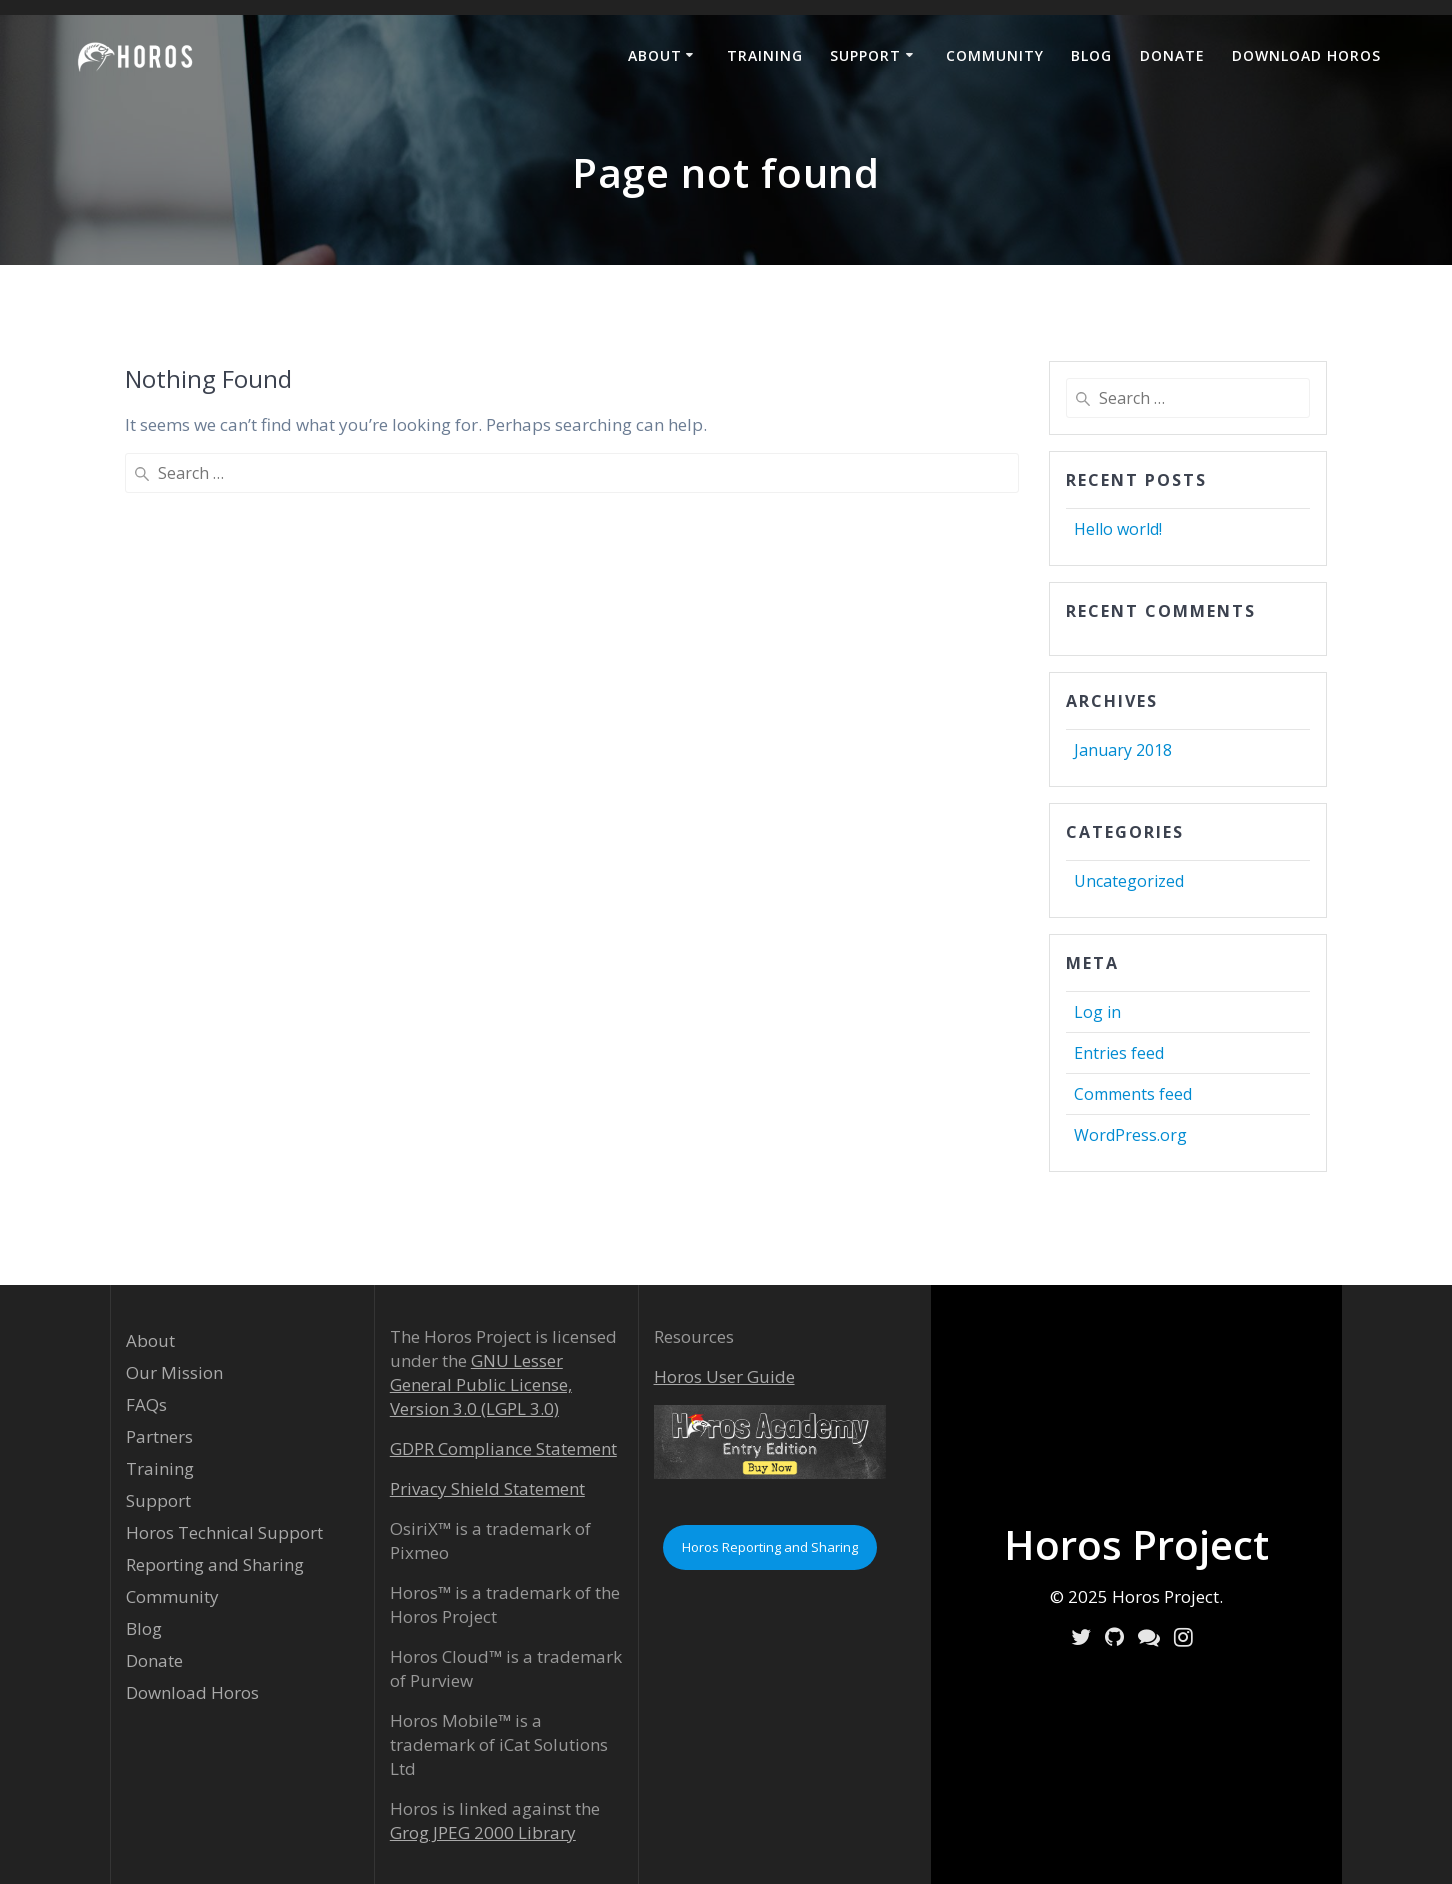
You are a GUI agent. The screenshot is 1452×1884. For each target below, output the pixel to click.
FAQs (146, 1404)
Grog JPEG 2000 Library (483, 1832)
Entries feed (1119, 1053)
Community (995, 55)
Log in (1097, 1012)
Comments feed (1133, 1094)
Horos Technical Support (224, 1532)
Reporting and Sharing (215, 1564)
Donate (1172, 55)
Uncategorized (1129, 881)
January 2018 (1123, 750)
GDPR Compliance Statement (503, 1448)
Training (765, 55)
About (655, 55)
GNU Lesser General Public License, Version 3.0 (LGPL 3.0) (481, 1384)
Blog (1091, 55)
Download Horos (1306, 55)
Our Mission (174, 1372)
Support (865, 55)
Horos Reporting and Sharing (770, 1547)
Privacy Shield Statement (487, 1488)
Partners (159, 1436)
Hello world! (1118, 529)
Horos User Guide (724, 1376)
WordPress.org (1130, 1135)
